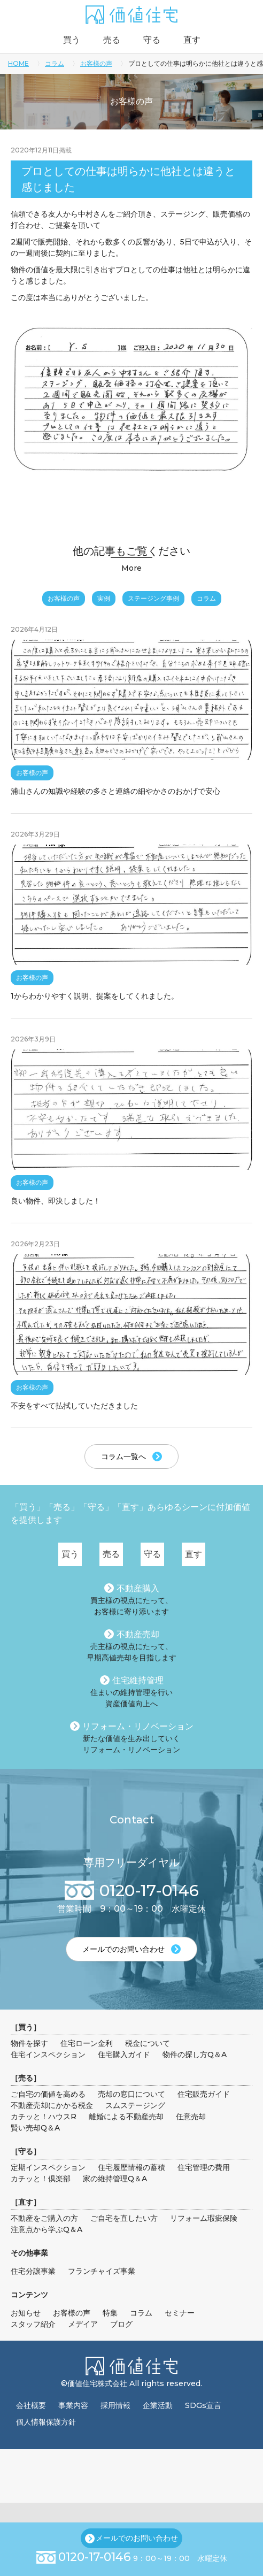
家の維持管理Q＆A (115, 2178)
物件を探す (29, 2043)
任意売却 (191, 2116)
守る (151, 40)
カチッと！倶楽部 (41, 2178)
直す (191, 40)
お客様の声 (96, 63)
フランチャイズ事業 (101, 2271)
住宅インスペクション (48, 2054)
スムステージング (135, 2105)
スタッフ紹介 (33, 2324)
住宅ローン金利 (86, 2043)
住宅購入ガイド (124, 2054)
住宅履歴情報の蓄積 (131, 2167)
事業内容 (73, 2405)
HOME (18, 63)
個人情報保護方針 (46, 2422)
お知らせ (26, 2313)
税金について (147, 2043)
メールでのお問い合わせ (137, 2538)
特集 (110, 2313)
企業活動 (158, 2405)
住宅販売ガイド (203, 2094)
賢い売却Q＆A (35, 2128)
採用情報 (115, 2405)
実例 (103, 598)
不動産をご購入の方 (44, 2218)
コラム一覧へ (123, 1456)
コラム (54, 63)
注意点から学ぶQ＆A (46, 2229)
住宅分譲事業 (33, 2271)
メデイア (83, 2324)
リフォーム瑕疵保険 (203, 2218)
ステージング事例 (153, 598)
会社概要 (31, 2405)
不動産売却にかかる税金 (52, 2105)
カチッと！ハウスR (43, 2116)
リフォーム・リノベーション (138, 1726)
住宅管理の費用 (203, 2167)
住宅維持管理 (138, 1680)
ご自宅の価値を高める (48, 2094)
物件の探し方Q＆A (195, 2054)
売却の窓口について (131, 2094)
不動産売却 (138, 1634)
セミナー (180, 2313)
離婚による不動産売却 (126, 2116)
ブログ (121, 2324)
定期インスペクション (48, 2167)
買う (71, 40)
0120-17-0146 (94, 2557)
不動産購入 (138, 1588)
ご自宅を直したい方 (124, 2218)
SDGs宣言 (203, 2405)
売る (111, 40)
